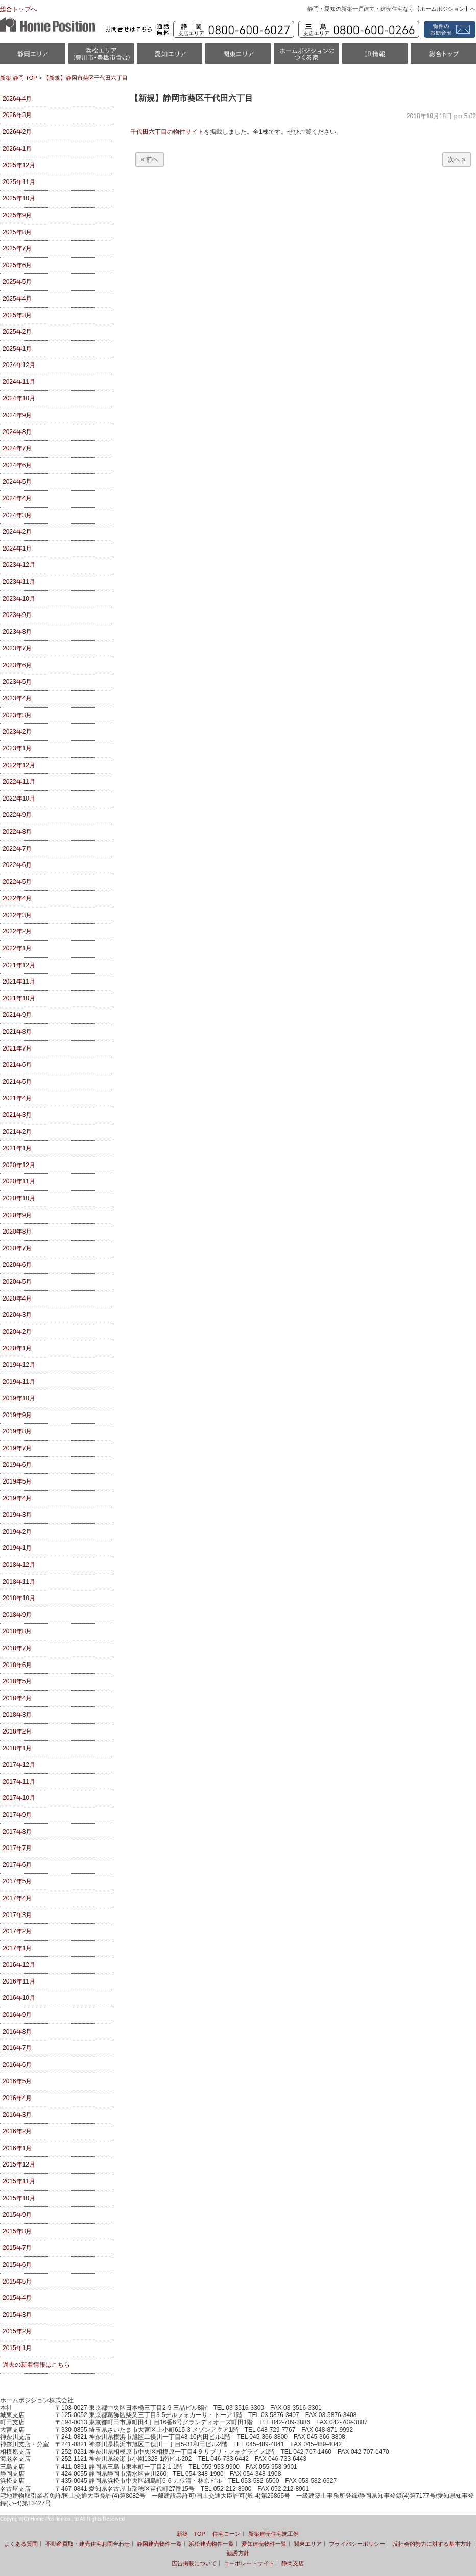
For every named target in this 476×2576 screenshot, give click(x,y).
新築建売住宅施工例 (273, 2534)
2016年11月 (19, 1981)
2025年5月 (17, 281)
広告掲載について (194, 2563)
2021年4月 (17, 1098)
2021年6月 (17, 1064)
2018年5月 (17, 1681)
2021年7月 (17, 1048)
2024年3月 (17, 515)
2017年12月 (19, 1764)
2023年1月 (17, 748)
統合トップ (443, 57)
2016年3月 (17, 2114)
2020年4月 (17, 1298)
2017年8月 (17, 1831)
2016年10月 (19, 1997)
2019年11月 (19, 1381)
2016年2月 (17, 2131)
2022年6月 (17, 865)
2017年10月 (19, 1798)
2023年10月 (19, 598)
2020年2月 (17, 1331)
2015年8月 (17, 2231)
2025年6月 (17, 265)
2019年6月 (17, 1464)
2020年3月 (17, 1314)
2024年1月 (17, 548)
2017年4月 (17, 1898)
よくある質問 (21, 2544)
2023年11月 (19, 581)
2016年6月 (17, 2064)
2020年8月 (17, 1231)
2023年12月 (19, 564)
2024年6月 (17, 465)
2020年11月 (19, 1181)
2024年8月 (17, 432)
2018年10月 (19, 1598)
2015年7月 (17, 2247)
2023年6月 (17, 665)
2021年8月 (17, 1031)
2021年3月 (17, 1115)
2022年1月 (17, 948)
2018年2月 (17, 1731)
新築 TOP (191, 2534)
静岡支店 (292, 2563)
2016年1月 (17, 2148)
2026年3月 (17, 115)
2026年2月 (17, 131)
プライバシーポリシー (357, 2544)
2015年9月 (17, 2214)
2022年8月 (17, 831)
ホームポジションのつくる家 (306, 57)
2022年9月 (17, 814)
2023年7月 (17, 648)
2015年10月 (19, 2198)
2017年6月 (17, 1864)
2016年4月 (17, 2098)
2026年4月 (17, 98)
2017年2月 (17, 1931)
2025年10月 (19, 198)
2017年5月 (17, 1881)
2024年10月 (19, 398)
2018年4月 (17, 1698)
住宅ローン (226, 2534)
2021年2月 (17, 1131)
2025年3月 (17, 315)
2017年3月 (17, 1915)
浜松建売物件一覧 (211, 2544)
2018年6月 (17, 1665)
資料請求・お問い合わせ (448, 29)
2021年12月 (19, 965)
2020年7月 (17, 1248)
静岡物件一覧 (32, 57)
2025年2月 (17, 331)
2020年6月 (17, 1264)
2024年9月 (17, 415)
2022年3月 (17, 915)
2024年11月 (19, 381)
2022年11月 (19, 781)
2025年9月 (17, 215)
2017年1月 (17, 1948)
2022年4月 (17, 898)
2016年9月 (17, 2014)
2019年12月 (19, 1365)
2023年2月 (17, 731)
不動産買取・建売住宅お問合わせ (87, 2544)
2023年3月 (17, 715)
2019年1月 (17, 1548)
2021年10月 (19, 998)
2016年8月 (17, 2031)
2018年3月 (17, 1714)
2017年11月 (19, 1781)
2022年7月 (17, 848)
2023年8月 (17, 631)
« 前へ (149, 159)
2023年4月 (17, 698)
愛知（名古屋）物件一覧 (169, 57)
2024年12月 (19, 365)
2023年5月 (17, 682)
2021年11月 (19, 981)
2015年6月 (17, 2264)
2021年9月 (17, 1014)
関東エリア (238, 57)
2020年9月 (17, 1215)
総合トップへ (18, 9)
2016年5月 (17, 2081)
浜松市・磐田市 (101, 57)
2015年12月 (19, 2164)
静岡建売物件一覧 (159, 2544)
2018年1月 (17, 1748)
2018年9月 (17, 1614)
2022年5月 (17, 881)
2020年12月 (19, 1165)
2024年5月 (17, 481)
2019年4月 (17, 1498)
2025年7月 (17, 248)
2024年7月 (17, 448)
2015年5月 (17, 2281)
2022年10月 (19, 798)
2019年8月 (17, 1431)
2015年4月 (17, 2297)
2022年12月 (19, 765)
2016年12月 (19, 1964)
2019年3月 (17, 1514)
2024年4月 (17, 498)
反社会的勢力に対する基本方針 (432, 2544)
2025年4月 (17, 298)
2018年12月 (19, 1564)
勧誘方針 (238, 2553)
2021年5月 (17, 1081)
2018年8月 (17, 1631)
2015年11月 (19, 2181)
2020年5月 (17, 1281)
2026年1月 (17, 148)
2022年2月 (17, 931)
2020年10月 (19, 1198)
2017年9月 (17, 1814)
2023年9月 (17, 615)
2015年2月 (17, 2331)
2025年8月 (17, 232)
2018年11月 (19, 1581)
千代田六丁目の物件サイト (167, 131)
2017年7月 (17, 1848)
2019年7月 (17, 1448)
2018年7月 (17, 1648)
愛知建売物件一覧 (264, 2544)
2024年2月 (17, 531)
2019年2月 (17, 1531)
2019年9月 (17, 1415)
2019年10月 (19, 1398)
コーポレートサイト (249, 2563)
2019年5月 (17, 1481)
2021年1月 (17, 1148)
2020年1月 (17, 1348)
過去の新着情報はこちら (36, 2364)
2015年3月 (17, 2314)
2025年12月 (19, 165)
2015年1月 (17, 2348)
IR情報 (375, 57)
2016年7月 (17, 2047)
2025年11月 (19, 182)
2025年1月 (17, 348)
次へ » (456, 159)
